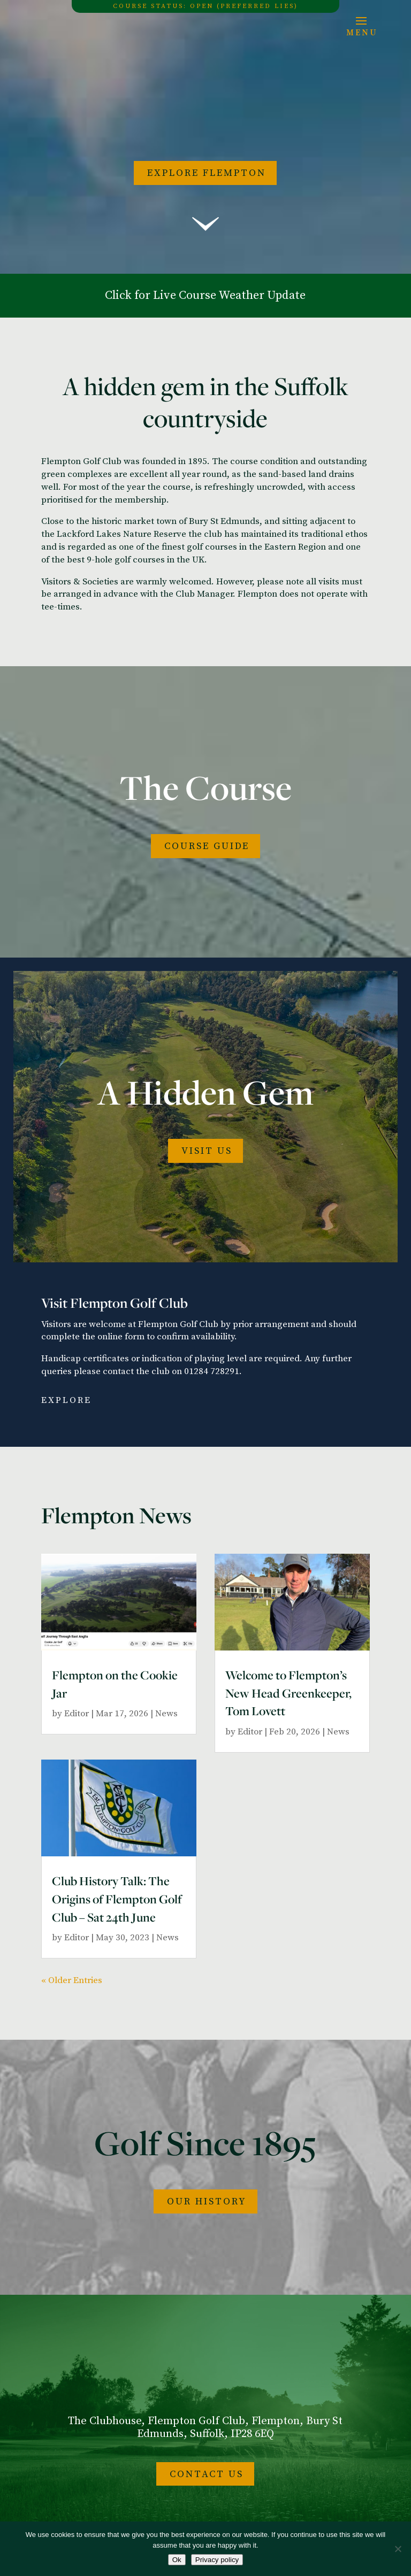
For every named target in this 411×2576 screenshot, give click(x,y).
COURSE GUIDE (206, 846)
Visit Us (206, 1151)
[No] (397, 2548)
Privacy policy (217, 2560)
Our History (207, 2201)
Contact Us (206, 2474)
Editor (76, 1713)
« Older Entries (71, 1980)
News (166, 1713)
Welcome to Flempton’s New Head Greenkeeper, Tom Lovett (288, 1693)
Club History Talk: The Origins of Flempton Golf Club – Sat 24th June (117, 1899)
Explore (66, 1400)
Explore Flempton (206, 173)
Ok (176, 2560)
